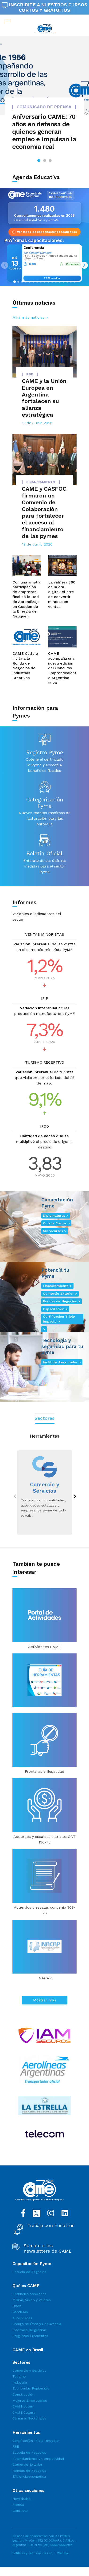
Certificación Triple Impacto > (59, 1319)
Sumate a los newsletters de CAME (48, 2248)
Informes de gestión (29, 2330)
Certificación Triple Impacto (35, 2440)
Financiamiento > (57, 1286)
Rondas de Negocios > (61, 1301)
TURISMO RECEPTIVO (44, 1062)
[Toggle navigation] (8, 22)
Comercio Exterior (27, 2464)
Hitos (16, 2306)
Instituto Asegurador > (62, 1362)
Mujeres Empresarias (29, 2400)
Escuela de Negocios (29, 2272)
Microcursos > (54, 1231)
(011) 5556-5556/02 (57, 2545)
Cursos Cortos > (56, 1223)
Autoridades (22, 2318)
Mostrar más (44, 2000)
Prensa (18, 2504)
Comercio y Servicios (29, 2370)
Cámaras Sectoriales (29, 2418)
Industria (19, 2382)
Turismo (19, 2376)
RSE (15, 2446)
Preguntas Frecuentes (30, 2336)
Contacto (20, 2510)
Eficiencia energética (29, 2476)
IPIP (44, 998)
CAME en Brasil (27, 2350)
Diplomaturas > (55, 1215)
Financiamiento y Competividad (38, 2458)
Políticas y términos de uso (32, 2553)
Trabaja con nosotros (50, 2225)
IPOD (44, 1126)
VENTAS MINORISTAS (44, 934)
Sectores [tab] (44, 1418)
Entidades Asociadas (29, 2294)
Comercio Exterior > (60, 1293)
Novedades (21, 2499)
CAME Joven (22, 2406)
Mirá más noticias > (30, 317)
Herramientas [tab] (44, 1436)
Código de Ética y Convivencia (36, 2324)
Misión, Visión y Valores (31, 2300)
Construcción (23, 2394)
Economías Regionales (31, 2388)
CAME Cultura (23, 2412)
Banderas (20, 2312)
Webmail (63, 2553)
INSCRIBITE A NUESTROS (44, 7)
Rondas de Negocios (29, 2470)
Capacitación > (55, 1309)
